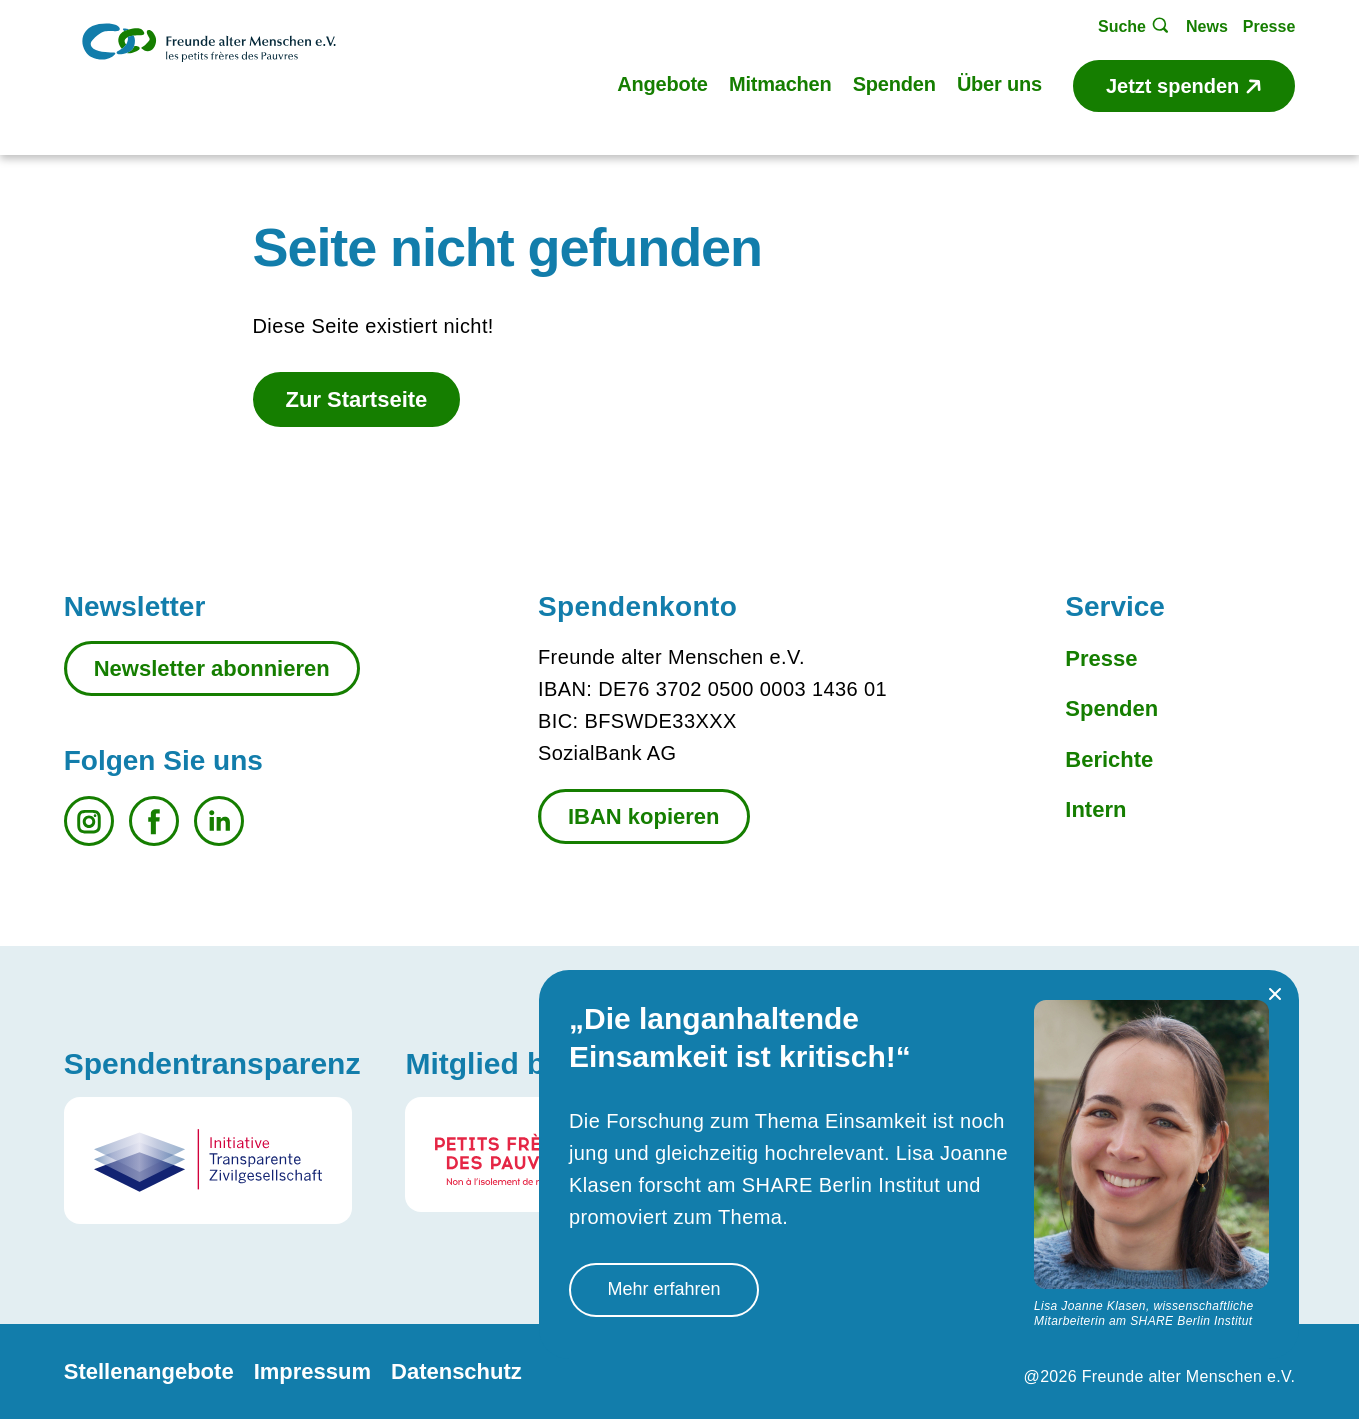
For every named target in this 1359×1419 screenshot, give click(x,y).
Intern (1095, 809)
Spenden (1111, 708)
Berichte (1109, 759)
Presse (1101, 658)
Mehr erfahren (663, 1289)
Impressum (312, 1371)
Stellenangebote (149, 1371)
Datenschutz (456, 1371)
